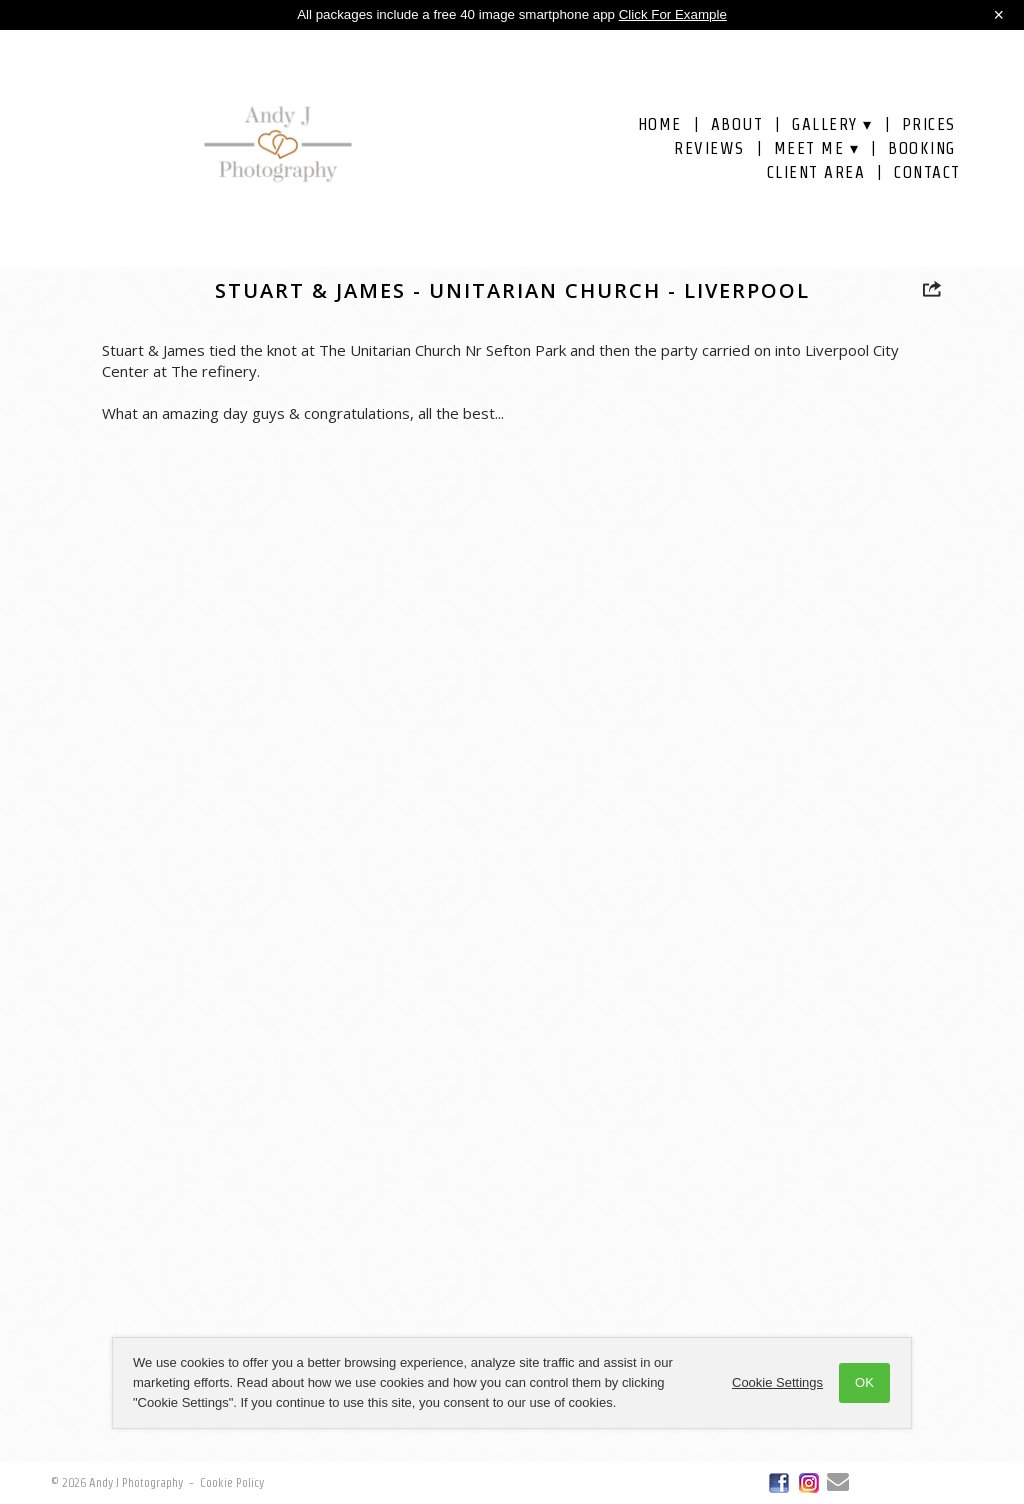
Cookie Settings (777, 1382)
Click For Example (673, 14)
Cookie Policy (232, 1482)
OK (864, 1382)
